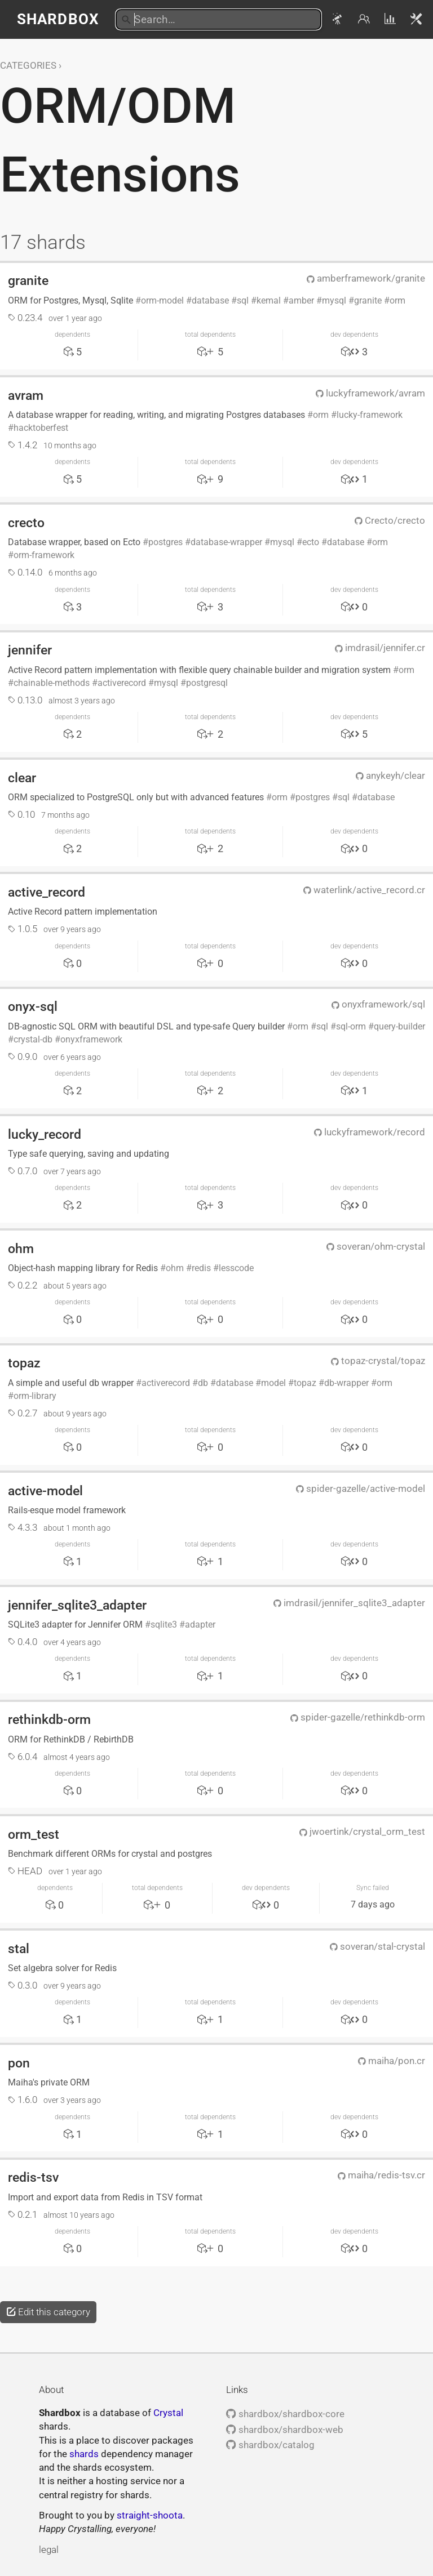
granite (28, 280)
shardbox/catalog (270, 2444)
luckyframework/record (369, 1132)
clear (22, 778)
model (273, 1383)
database (210, 300)
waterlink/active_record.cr (364, 889)
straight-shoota (150, 2515)
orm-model (162, 300)
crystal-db (33, 1039)
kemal (269, 300)
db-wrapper (346, 1383)
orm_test (33, 1834)
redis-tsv (33, 2177)
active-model (45, 1491)
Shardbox (58, 19)
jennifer (30, 650)
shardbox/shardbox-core (285, 2413)
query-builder (399, 1026)
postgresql (207, 683)
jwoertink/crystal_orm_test (362, 1831)
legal (49, 2549)
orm (397, 300)
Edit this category (48, 2311)
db (203, 1383)
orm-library (35, 1395)
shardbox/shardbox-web (284, 2429)
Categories (28, 65)
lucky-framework (370, 414)
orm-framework (44, 555)
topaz (24, 1363)
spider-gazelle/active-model (360, 1488)
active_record (46, 892)
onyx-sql (33, 1006)
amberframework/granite (366, 278)
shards (84, 2453)
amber (301, 300)
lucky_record (44, 1134)
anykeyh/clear (390, 775)
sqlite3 (164, 1624)
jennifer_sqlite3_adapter (77, 1605)
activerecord (122, 683)
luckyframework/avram (370, 393)
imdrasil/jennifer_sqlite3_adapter (349, 1602)
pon (19, 2063)
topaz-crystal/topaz (378, 1360)
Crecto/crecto (390, 520)
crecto (26, 523)
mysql (334, 300)
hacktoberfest (41, 427)
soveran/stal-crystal (377, 1946)
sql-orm (351, 1026)
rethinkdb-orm (49, 1719)
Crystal (168, 2412)
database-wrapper (226, 542)
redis (201, 1268)
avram (25, 395)
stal (18, 1948)
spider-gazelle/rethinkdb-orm (357, 1717)
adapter (200, 1624)
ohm (21, 1248)
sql (243, 300)
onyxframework (91, 1039)
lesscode (236, 1268)
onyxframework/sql (378, 1004)
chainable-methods (52, 683)
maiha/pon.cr (391, 2060)
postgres (165, 542)
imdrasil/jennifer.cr (380, 647)
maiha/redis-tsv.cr (381, 2175)
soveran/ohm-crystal (375, 1246)
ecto (310, 542)
